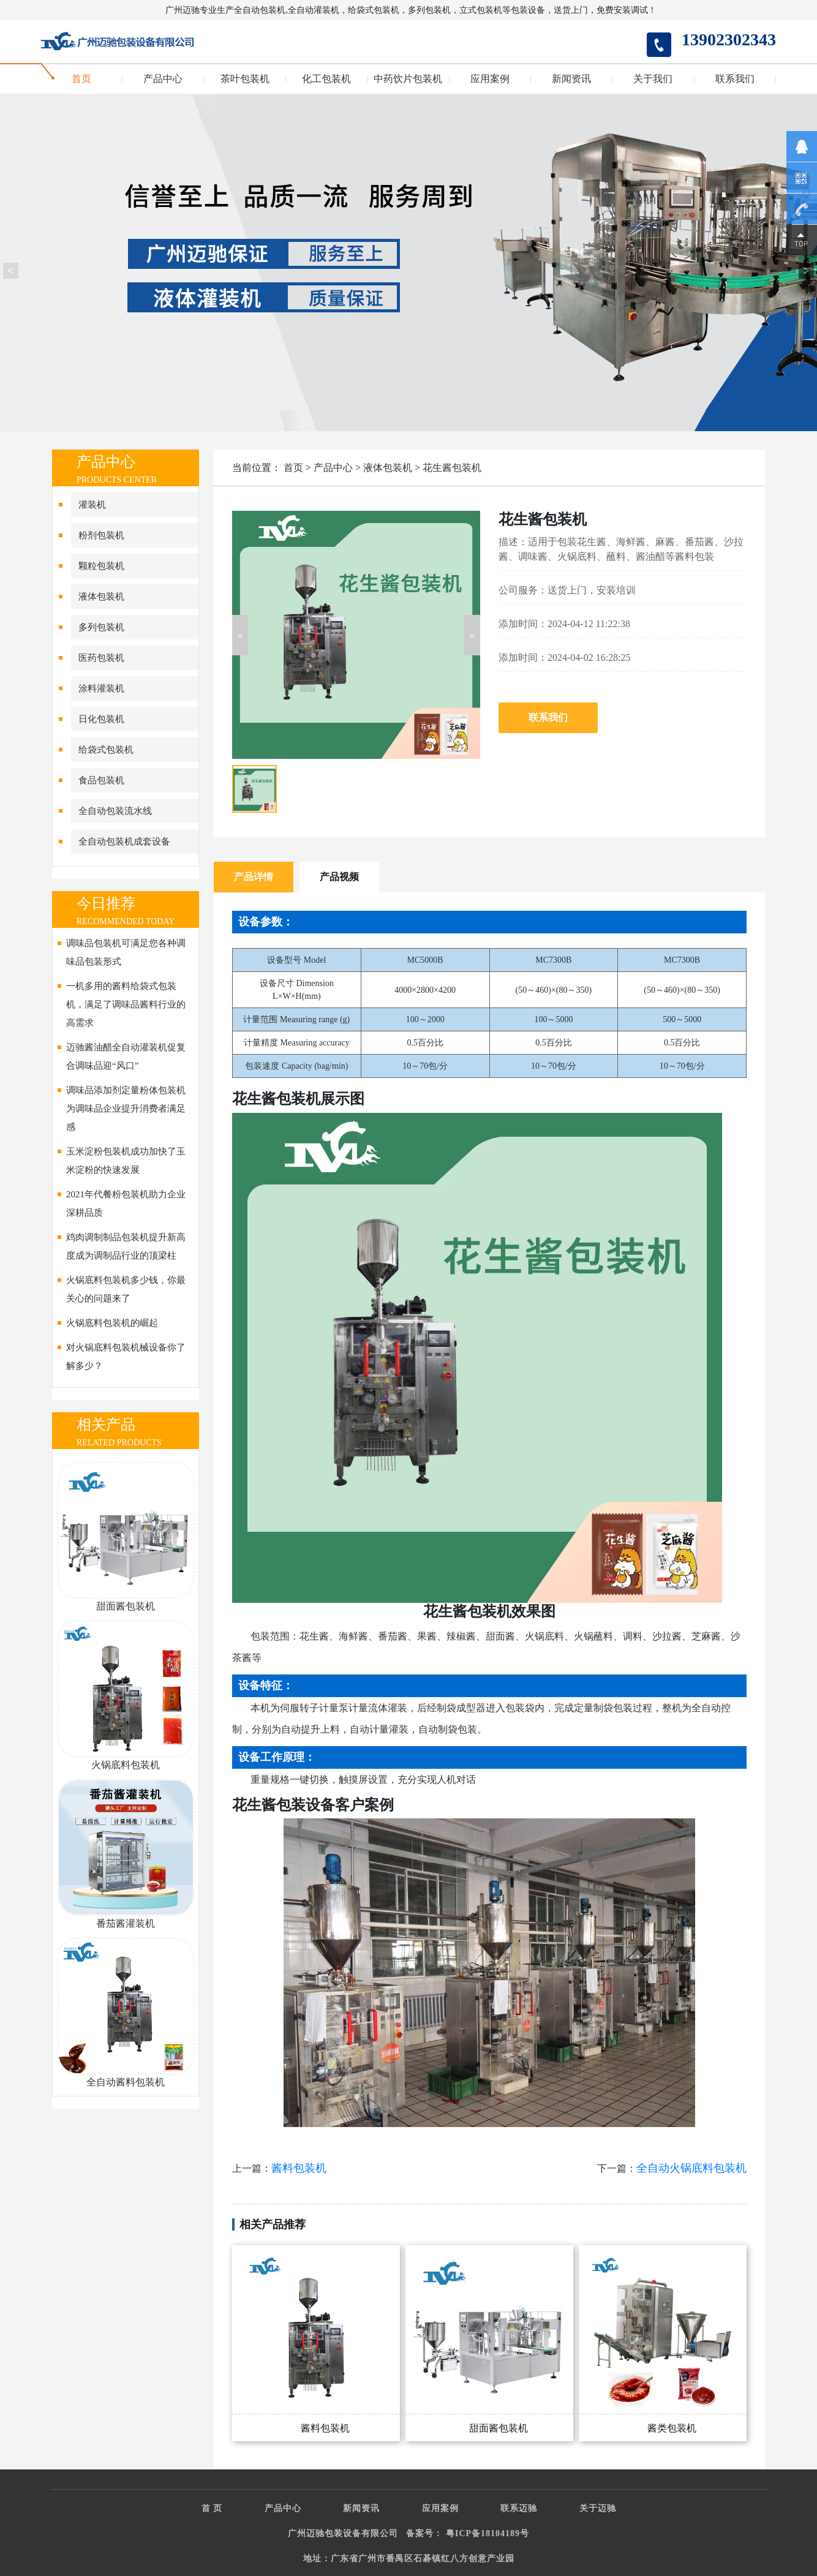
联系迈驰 (518, 2508)
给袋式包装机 (106, 750)
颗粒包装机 (101, 566)
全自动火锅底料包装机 (691, 2168)
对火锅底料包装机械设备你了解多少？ (126, 1357)
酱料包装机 (298, 2168)
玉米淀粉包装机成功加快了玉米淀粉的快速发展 (126, 1161)
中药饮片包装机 (408, 79)
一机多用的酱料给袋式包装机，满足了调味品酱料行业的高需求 (126, 1004)
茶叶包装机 (244, 79)
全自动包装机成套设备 (124, 841)
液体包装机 (101, 596)
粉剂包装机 (101, 535)
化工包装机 (326, 79)
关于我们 (652, 79)
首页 (81, 79)
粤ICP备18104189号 (487, 2533)
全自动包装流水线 (115, 811)
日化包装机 (101, 719)
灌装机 (92, 505)
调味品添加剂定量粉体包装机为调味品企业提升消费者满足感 (126, 1108)
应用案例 (490, 79)
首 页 (212, 2508)
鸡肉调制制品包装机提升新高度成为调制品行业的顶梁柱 (126, 1246)
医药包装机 (101, 658)
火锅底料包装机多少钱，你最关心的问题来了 (126, 1289)
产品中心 (163, 79)
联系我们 (735, 79)
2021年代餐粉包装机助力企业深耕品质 (126, 1203)
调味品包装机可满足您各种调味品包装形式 (126, 952)
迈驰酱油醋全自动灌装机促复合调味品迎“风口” (126, 1056)
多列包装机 (101, 627)
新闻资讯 (571, 79)
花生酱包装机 (452, 467)
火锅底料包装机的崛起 (112, 1323)
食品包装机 (101, 780)
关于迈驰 (597, 2508)
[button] (240, 635)
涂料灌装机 (101, 688)
